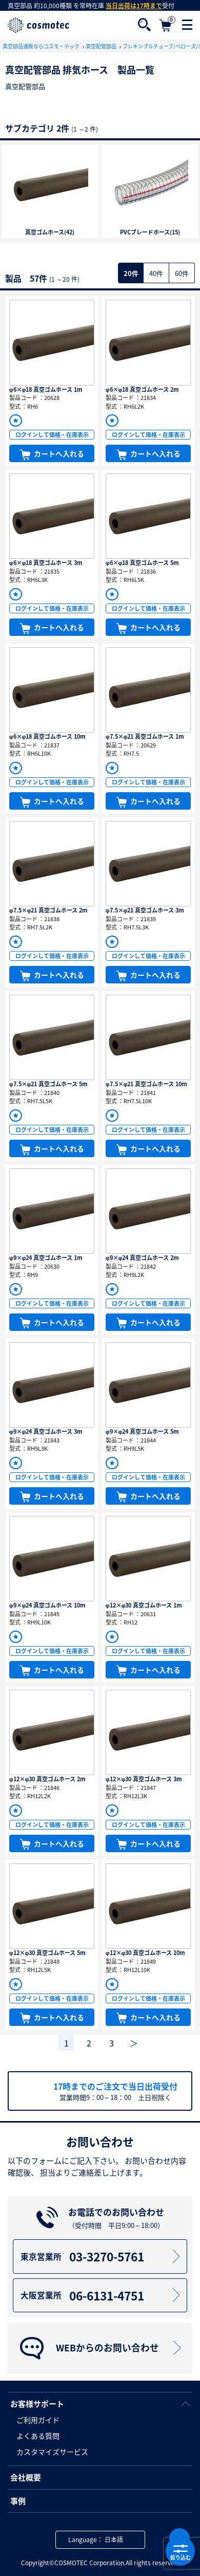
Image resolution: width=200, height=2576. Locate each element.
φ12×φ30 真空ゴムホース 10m (146, 1952)
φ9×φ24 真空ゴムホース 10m (47, 1605)
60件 (182, 273)
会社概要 (25, 2477)
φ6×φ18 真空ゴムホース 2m (142, 389)
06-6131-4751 (102, 2295)
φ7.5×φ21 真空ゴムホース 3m (145, 910)
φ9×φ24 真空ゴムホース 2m (142, 1257)
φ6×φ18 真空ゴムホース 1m (46, 389)
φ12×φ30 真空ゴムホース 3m (144, 1779)
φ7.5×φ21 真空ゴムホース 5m (48, 1084)
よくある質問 (37, 2436)
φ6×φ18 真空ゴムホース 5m (142, 562)
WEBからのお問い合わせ (101, 2348)
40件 (156, 273)
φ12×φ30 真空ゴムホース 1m (144, 1605)
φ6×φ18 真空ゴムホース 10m (47, 736)
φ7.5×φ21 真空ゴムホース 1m (145, 736)
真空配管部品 (101, 46)
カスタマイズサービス (52, 2451)
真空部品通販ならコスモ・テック (42, 46)
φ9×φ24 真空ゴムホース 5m (142, 1431)
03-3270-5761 (102, 2256)
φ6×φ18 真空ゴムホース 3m (46, 562)
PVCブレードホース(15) (150, 232)
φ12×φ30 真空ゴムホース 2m (47, 1779)
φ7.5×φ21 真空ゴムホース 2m (48, 910)
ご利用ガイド (37, 2420)
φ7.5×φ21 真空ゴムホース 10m (147, 1084)
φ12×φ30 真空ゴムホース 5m (47, 1952)
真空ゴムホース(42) (49, 232)
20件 (131, 273)
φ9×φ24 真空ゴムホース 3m (46, 1431)
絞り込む (180, 2551)
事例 (18, 2501)
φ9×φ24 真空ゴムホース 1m (46, 1257)
